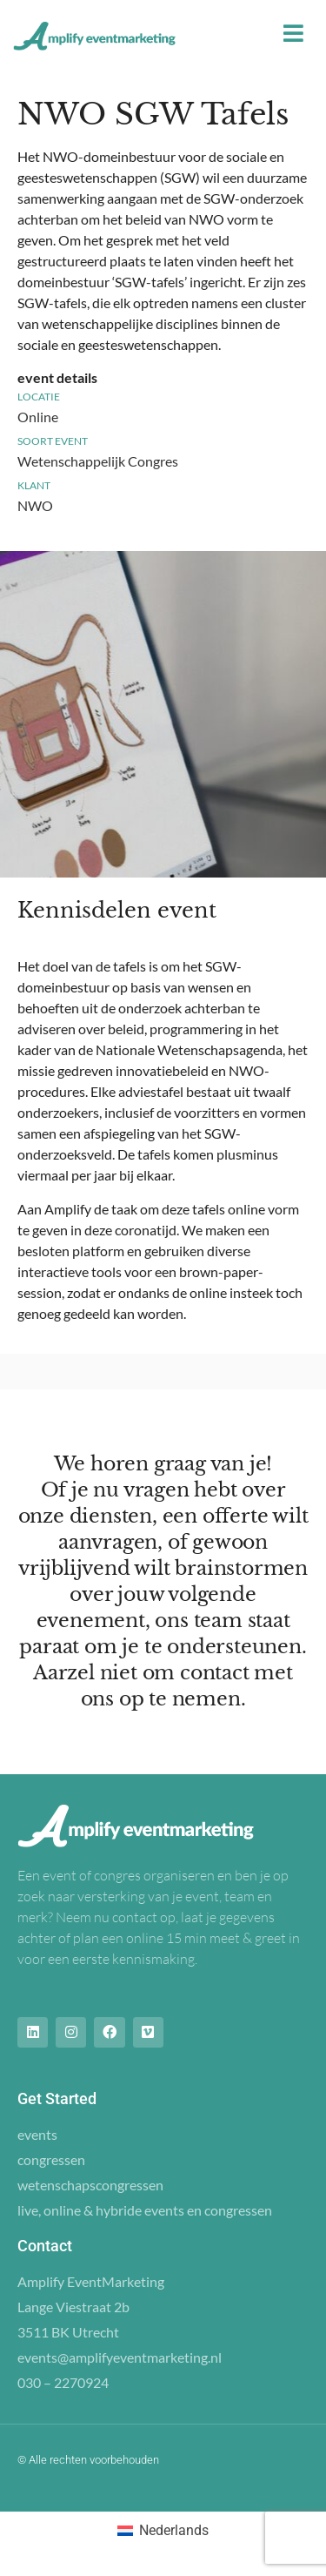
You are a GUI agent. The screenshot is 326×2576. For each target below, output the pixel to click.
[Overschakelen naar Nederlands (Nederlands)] (162, 2531)
